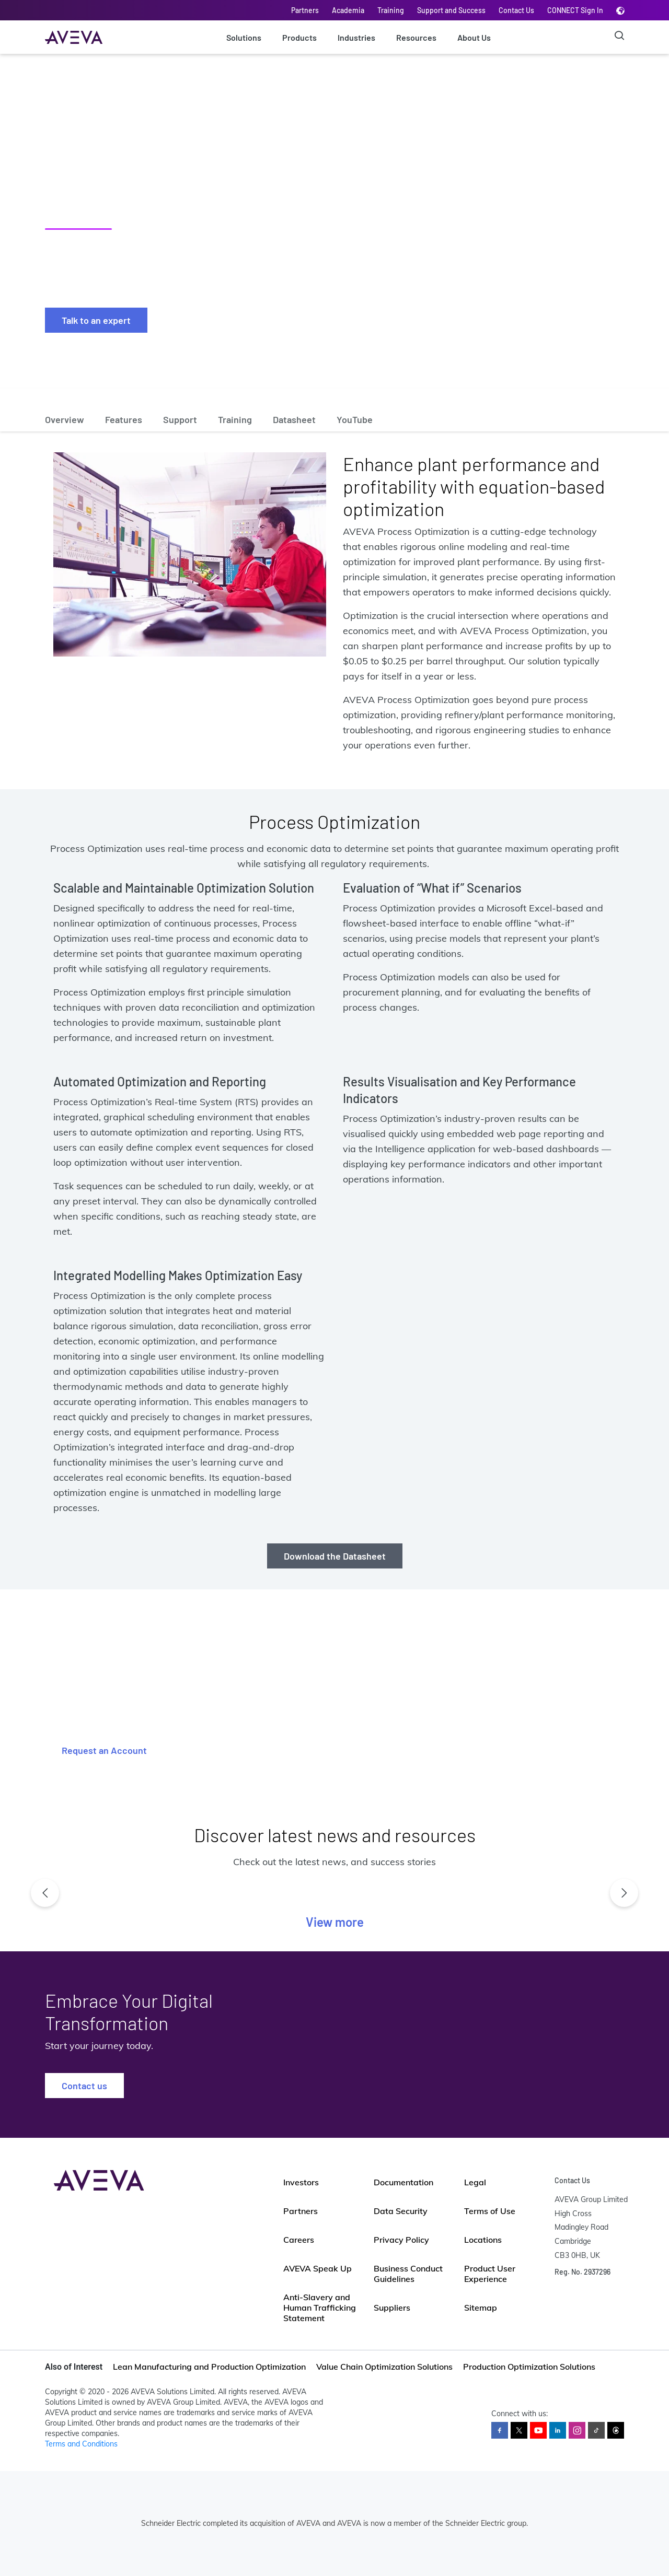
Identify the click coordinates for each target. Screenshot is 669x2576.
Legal (475, 2182)
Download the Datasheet (335, 1556)
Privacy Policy (401, 2239)
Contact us (84, 2085)
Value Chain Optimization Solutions (384, 2366)
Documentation (403, 2182)
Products (299, 37)
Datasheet (294, 419)
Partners (305, 10)
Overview (64, 419)
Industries (356, 37)
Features (123, 419)
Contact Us (516, 10)
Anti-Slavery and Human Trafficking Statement (319, 2307)
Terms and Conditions (81, 2444)
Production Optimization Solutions (529, 2366)
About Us (474, 37)
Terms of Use (489, 2211)
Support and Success (451, 10)
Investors (301, 2182)
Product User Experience (489, 2273)
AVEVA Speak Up (317, 2268)
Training (390, 10)
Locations (483, 2239)
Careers (298, 2239)
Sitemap (480, 2307)
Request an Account (104, 1750)
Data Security (401, 2211)
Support (180, 419)
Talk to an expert (96, 320)
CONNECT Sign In (575, 10)
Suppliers (392, 2307)
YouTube (355, 419)
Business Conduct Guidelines (408, 2273)
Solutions (243, 37)
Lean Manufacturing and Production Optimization (209, 2366)
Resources (416, 37)
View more (335, 1921)
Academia (348, 10)
